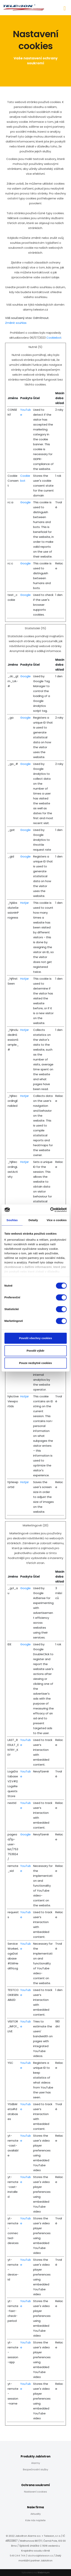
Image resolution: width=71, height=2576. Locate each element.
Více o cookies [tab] (57, 1220)
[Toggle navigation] (64, 7)
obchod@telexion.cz (40, 2555)
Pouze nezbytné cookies (35, 1363)
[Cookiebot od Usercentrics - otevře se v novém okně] (50, 1209)
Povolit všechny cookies (35, 1338)
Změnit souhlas (16, 323)
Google (25, 502)
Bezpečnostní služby (35, 2469)
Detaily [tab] (33, 1220)
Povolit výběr (35, 1350)
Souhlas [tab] (12, 1220)
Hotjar (24, 903)
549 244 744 (17, 2555)
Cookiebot (53, 338)
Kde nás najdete (35, 2520)
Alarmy (35, 2463)
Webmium (43, 2572)
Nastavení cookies (35, 2491)
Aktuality (35, 2514)
